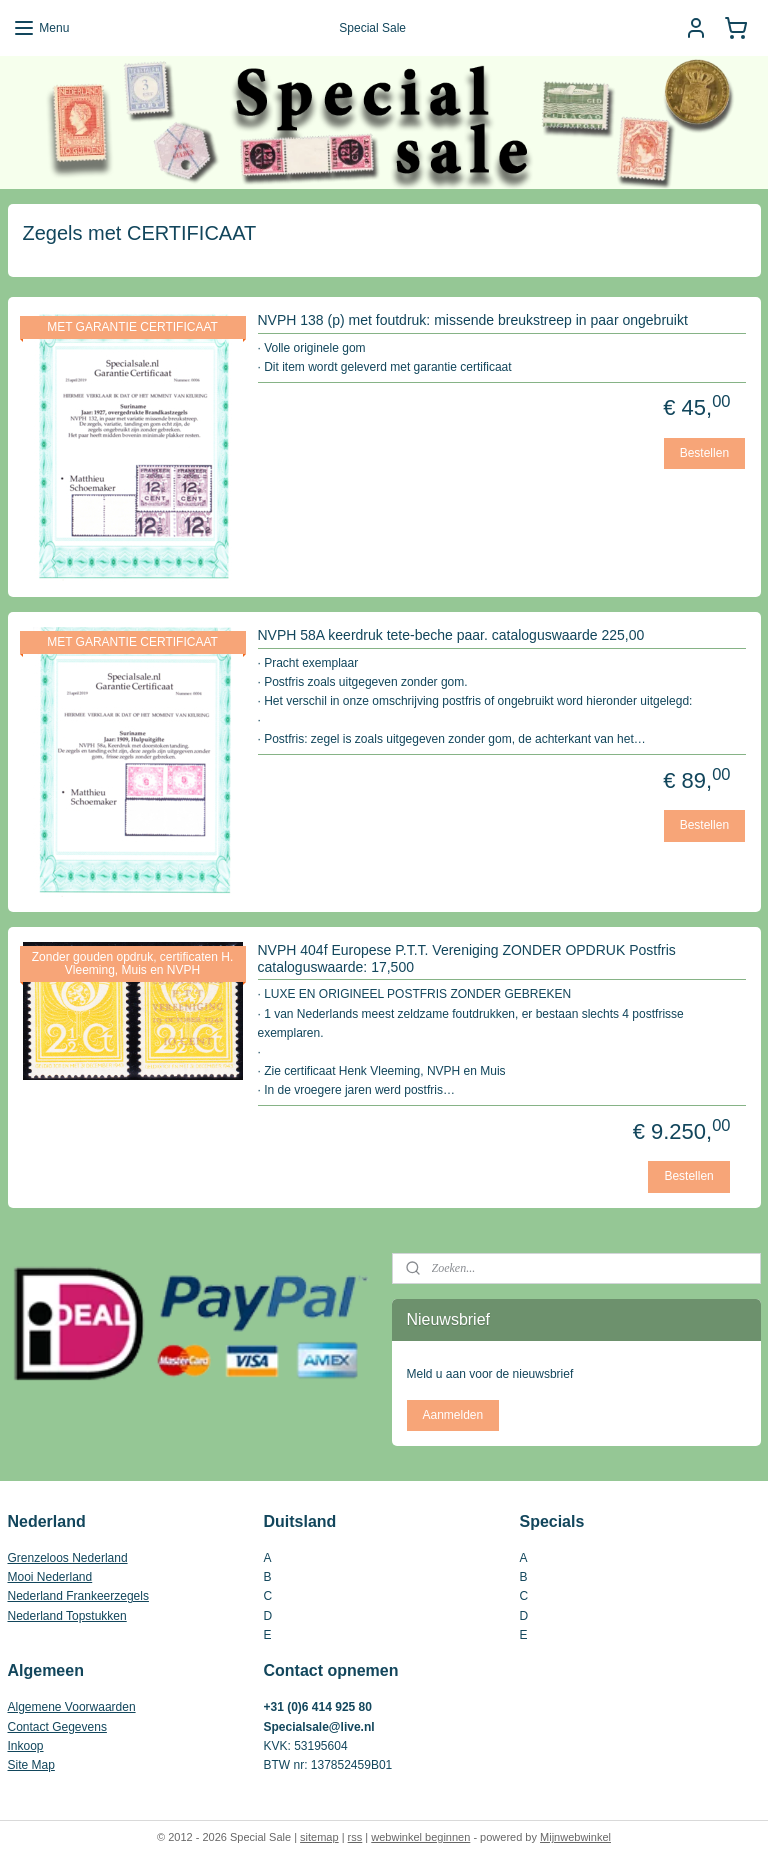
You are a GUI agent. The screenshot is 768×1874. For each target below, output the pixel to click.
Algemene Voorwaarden (72, 1707)
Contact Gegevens (57, 1727)
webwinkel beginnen (420, 1837)
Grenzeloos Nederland (68, 1558)
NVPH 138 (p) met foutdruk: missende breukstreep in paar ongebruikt (473, 320)
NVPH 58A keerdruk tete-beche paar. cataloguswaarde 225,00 (451, 635)
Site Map (31, 1765)
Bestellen (704, 453)
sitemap (319, 1837)
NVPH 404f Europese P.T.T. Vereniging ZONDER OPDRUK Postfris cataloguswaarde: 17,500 (467, 958)
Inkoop (26, 1746)
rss (355, 1837)
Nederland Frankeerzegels (78, 1596)
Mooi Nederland (50, 1577)
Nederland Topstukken (67, 1616)
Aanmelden (452, 1415)
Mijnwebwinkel (575, 1837)
